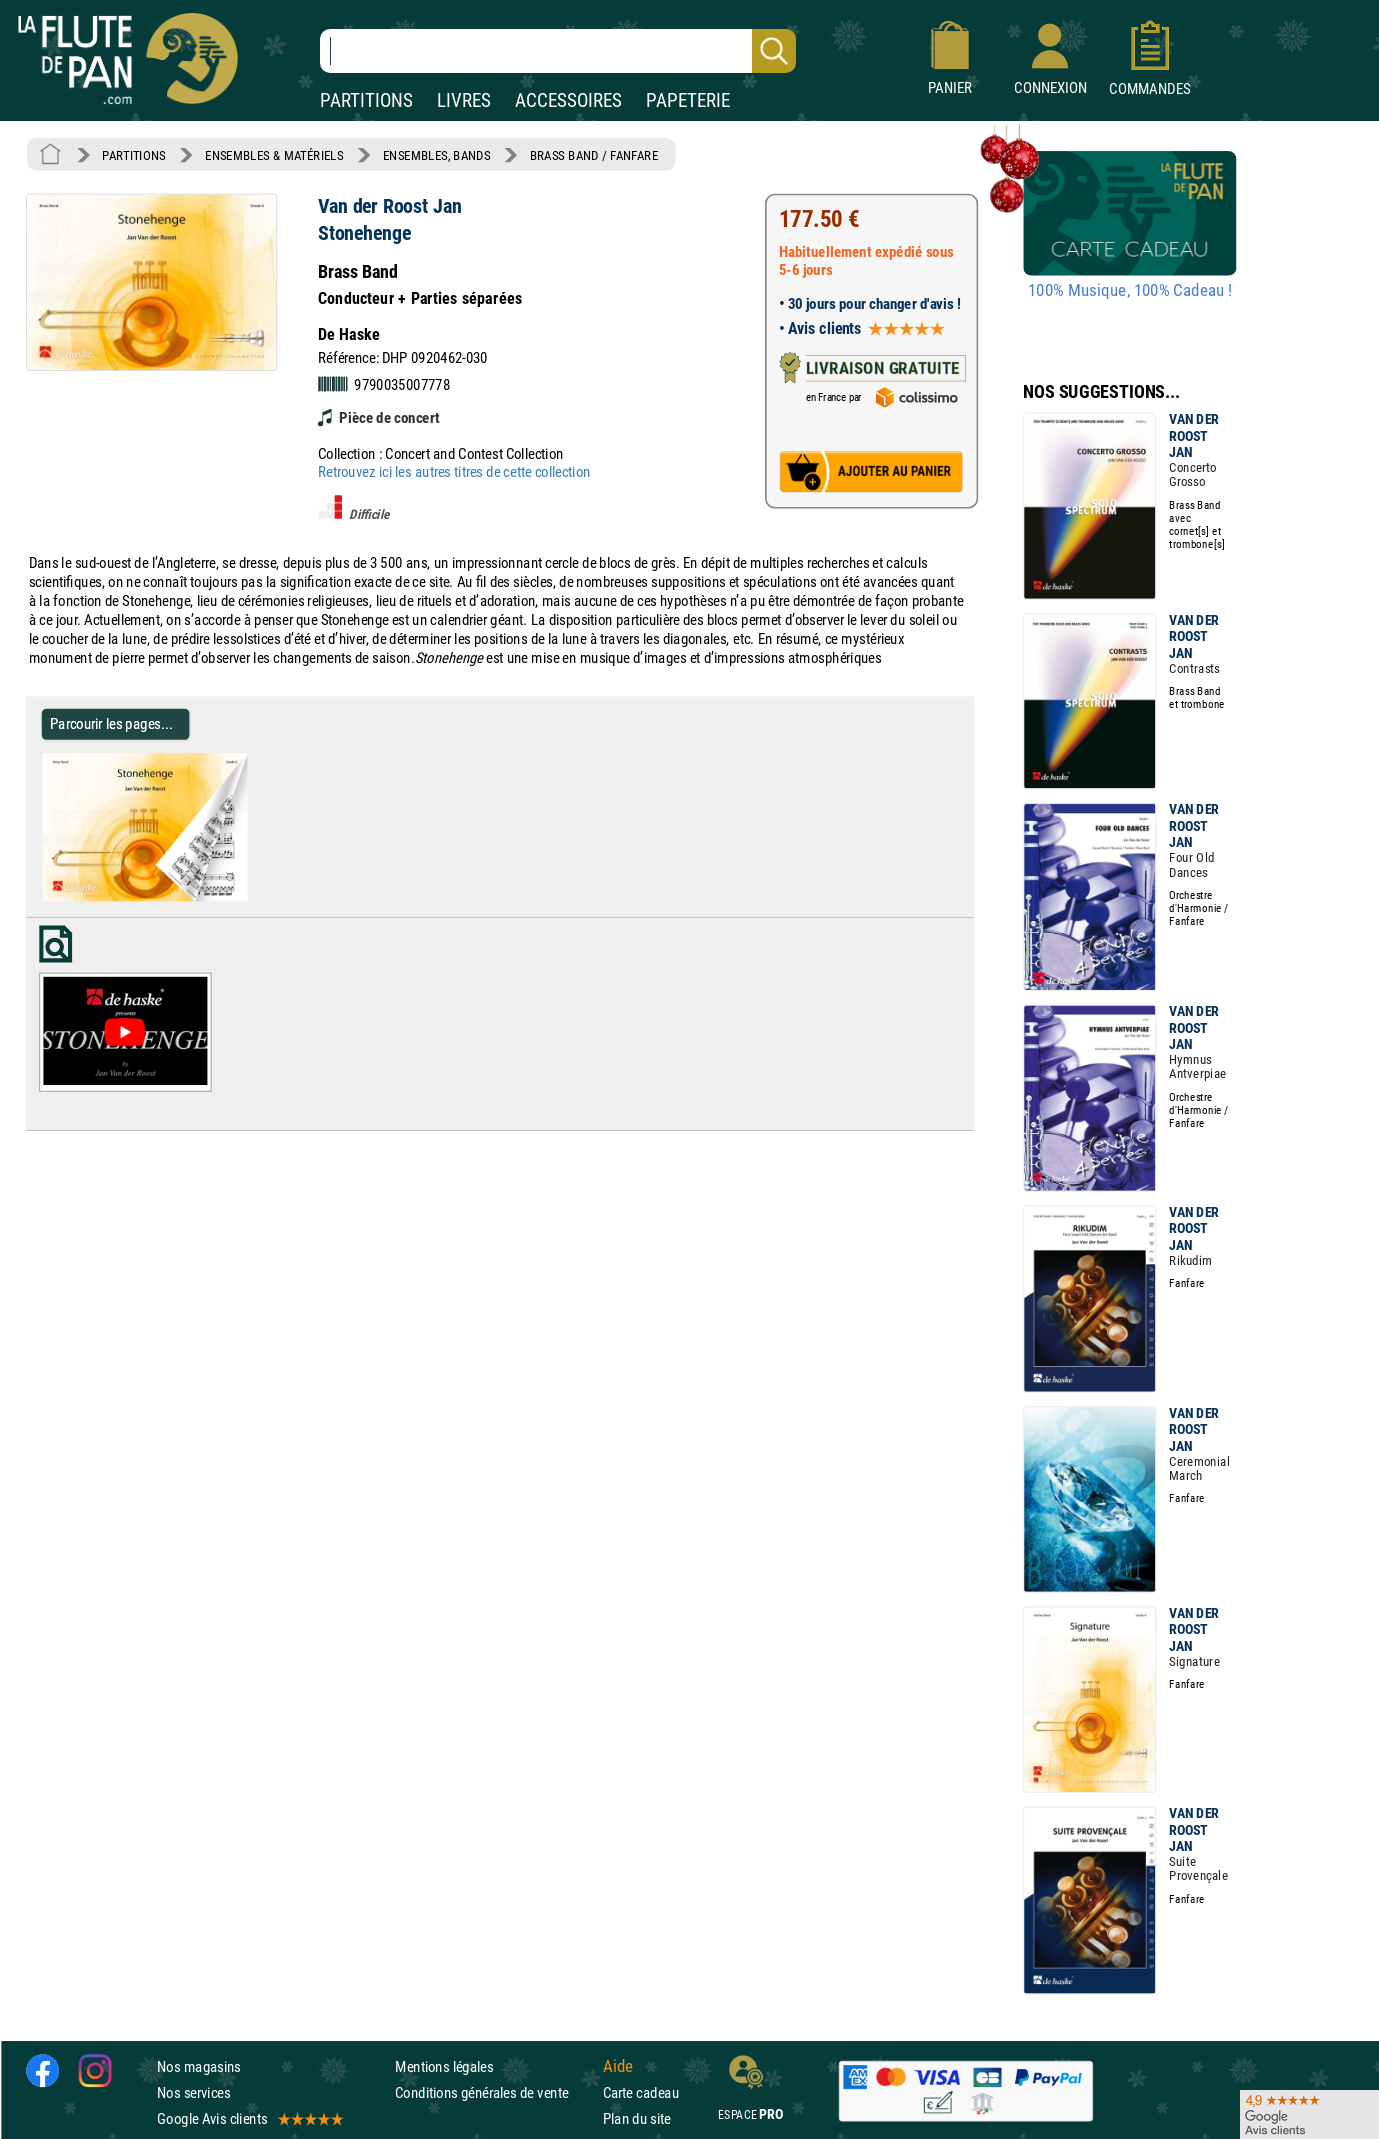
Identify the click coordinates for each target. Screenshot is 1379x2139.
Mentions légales (444, 2065)
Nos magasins (199, 2065)
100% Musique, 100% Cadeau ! (1130, 291)
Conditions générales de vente (494, 2091)
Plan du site (637, 2118)
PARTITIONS (366, 100)
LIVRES (464, 100)
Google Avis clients (249, 2118)
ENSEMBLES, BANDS (436, 155)
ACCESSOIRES (568, 100)
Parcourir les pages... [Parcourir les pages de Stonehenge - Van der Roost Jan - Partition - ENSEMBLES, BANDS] (111, 723)
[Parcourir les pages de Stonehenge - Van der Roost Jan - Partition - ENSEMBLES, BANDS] (239, 897)
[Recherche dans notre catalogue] (558, 51)
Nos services (193, 2091)
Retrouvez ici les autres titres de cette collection (454, 471)
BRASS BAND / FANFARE (594, 155)
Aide (618, 2066)
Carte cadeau (641, 2091)
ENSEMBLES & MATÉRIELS (274, 155)
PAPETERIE (688, 100)
